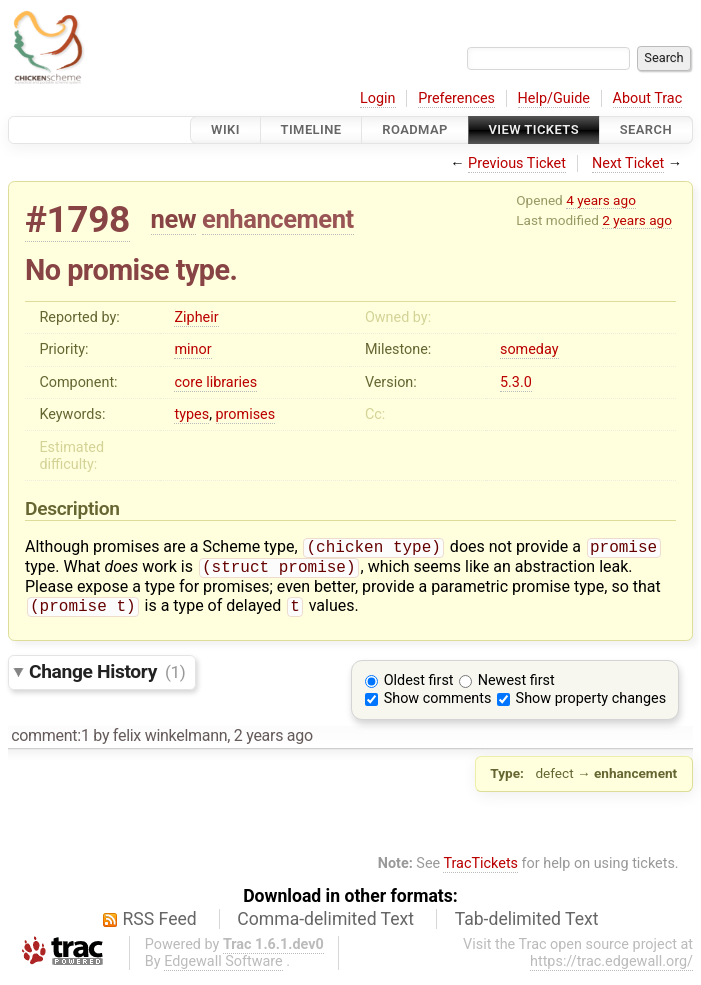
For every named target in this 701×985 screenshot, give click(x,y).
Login (378, 98)
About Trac (648, 98)
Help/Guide (554, 98)
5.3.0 (516, 382)
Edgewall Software (223, 967)
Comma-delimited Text (325, 925)
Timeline (311, 129)
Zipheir (196, 317)
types (191, 414)
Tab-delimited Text (527, 925)
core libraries (215, 382)
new (174, 219)
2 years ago (637, 220)
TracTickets (480, 869)
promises (246, 414)
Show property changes (591, 704)
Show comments (438, 704)
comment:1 (50, 741)
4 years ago (601, 200)
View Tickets (534, 129)
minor (192, 349)
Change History (107, 677)
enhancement (278, 219)
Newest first (516, 686)
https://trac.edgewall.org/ (611, 967)
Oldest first (419, 686)
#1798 (77, 219)
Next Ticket (628, 163)
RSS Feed (160, 925)
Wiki (225, 129)
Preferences (456, 98)
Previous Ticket (517, 163)
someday (529, 349)
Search (646, 129)
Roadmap (415, 129)
